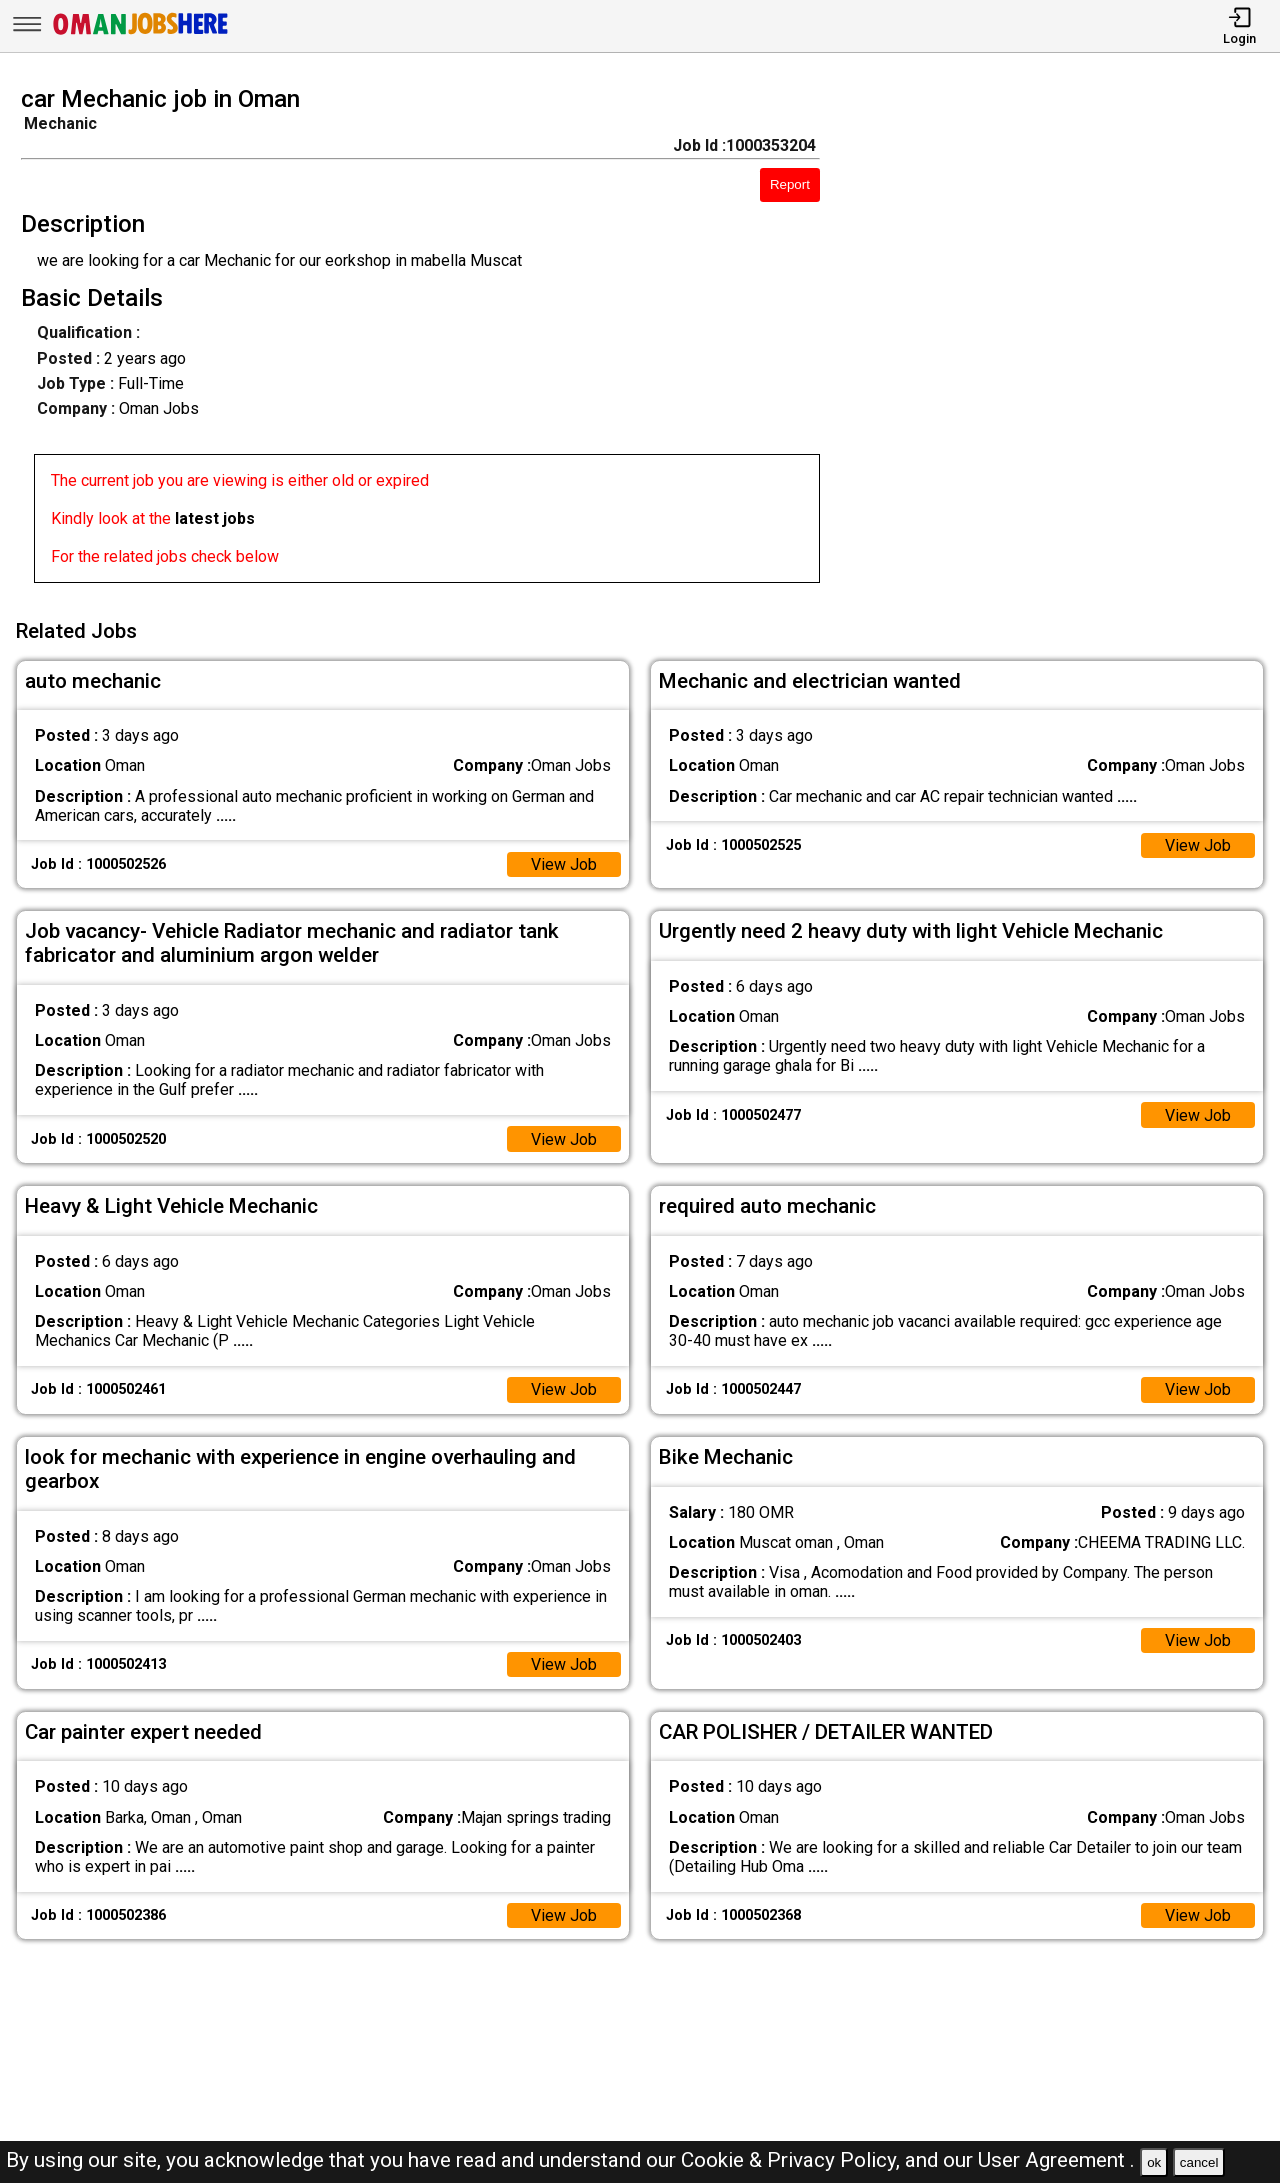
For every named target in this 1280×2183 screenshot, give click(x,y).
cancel (1199, 2162)
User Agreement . (1056, 2160)
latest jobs (215, 518)
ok (1154, 2162)
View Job (564, 864)
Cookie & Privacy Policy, (793, 2160)
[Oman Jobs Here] (141, 34)
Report (790, 184)
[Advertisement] (1066, 340)
